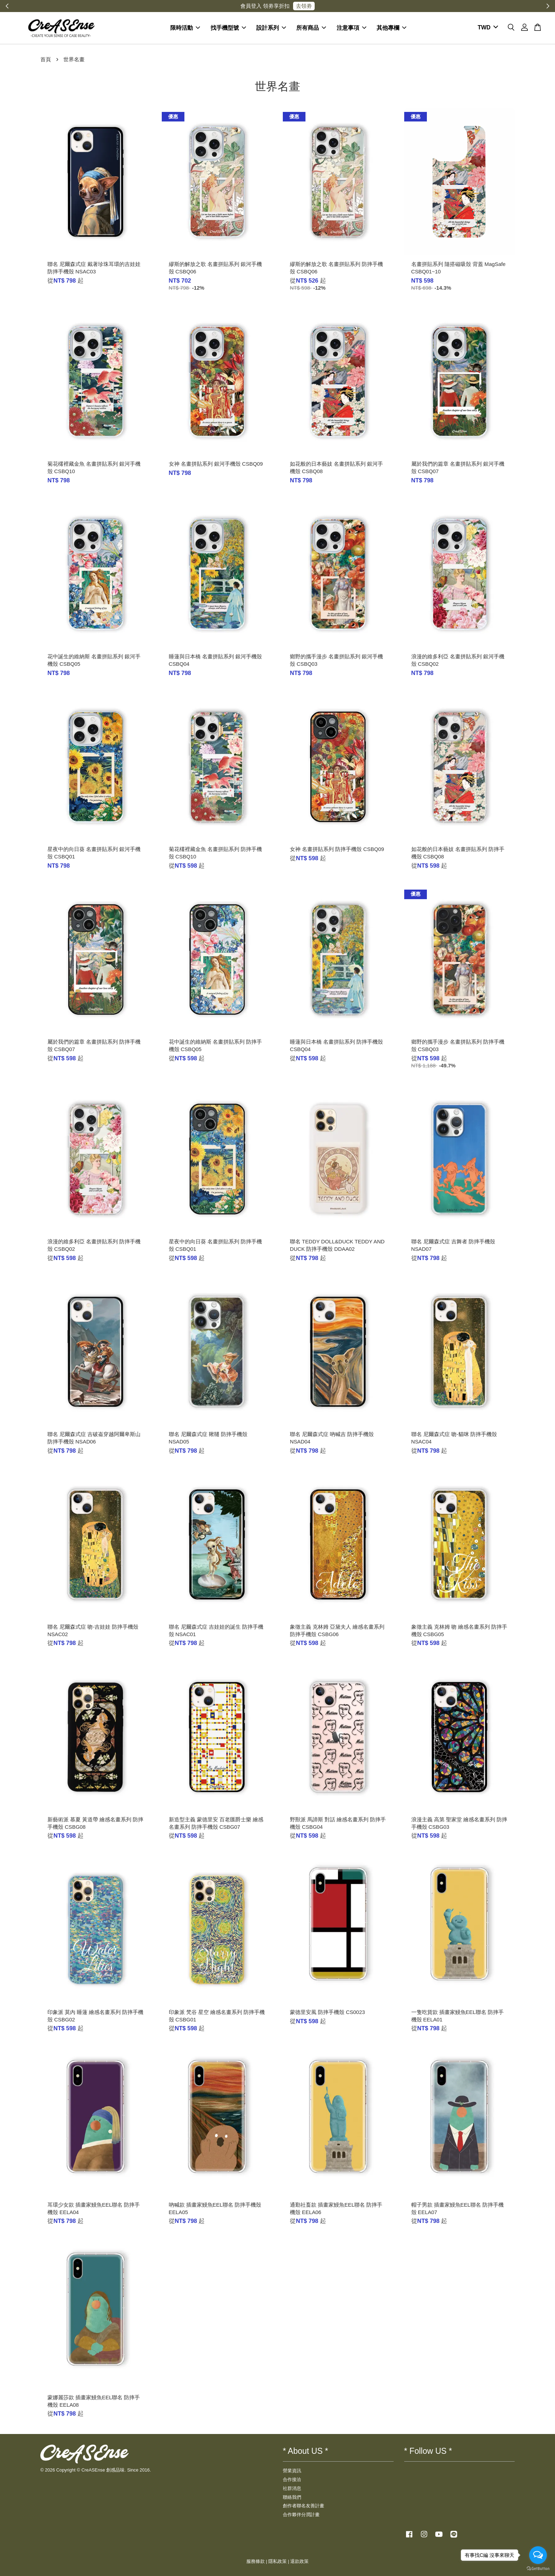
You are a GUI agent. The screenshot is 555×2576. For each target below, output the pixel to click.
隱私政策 (277, 2561)
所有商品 (311, 28)
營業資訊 (292, 2470)
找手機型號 (228, 28)
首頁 (45, 59)
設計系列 (271, 28)
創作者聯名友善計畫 (303, 2505)
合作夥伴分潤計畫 (301, 2514)
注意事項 (351, 28)
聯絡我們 (292, 2497)
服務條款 (255, 2561)
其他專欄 (391, 28)
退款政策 (299, 2561)
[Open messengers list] (538, 2555)
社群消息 (292, 2488)
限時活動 (185, 28)
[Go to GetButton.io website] (538, 2568)
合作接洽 (292, 2479)
